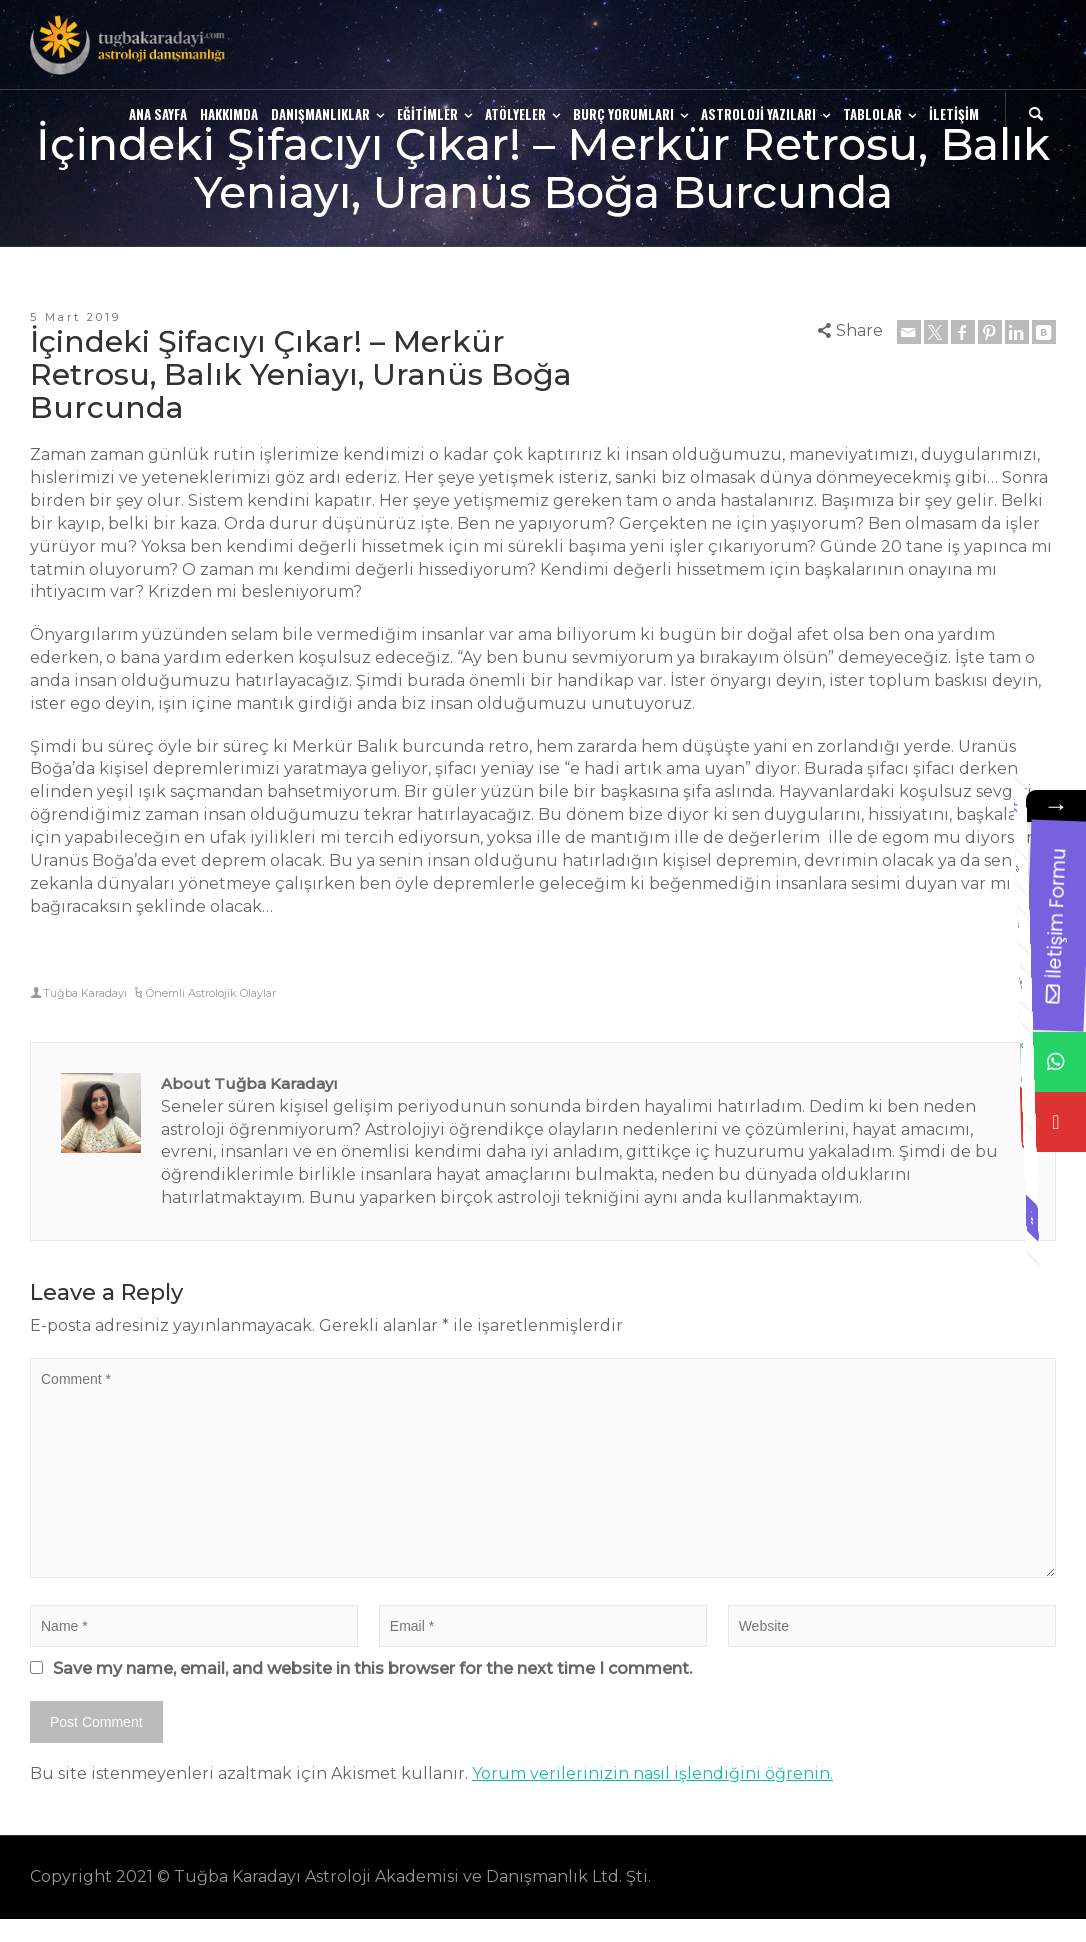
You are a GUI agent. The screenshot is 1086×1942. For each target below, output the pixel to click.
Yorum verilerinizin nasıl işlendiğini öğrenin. (652, 1773)
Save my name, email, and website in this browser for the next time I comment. (372, 1668)
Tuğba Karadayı (85, 993)
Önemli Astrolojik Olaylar (211, 993)
